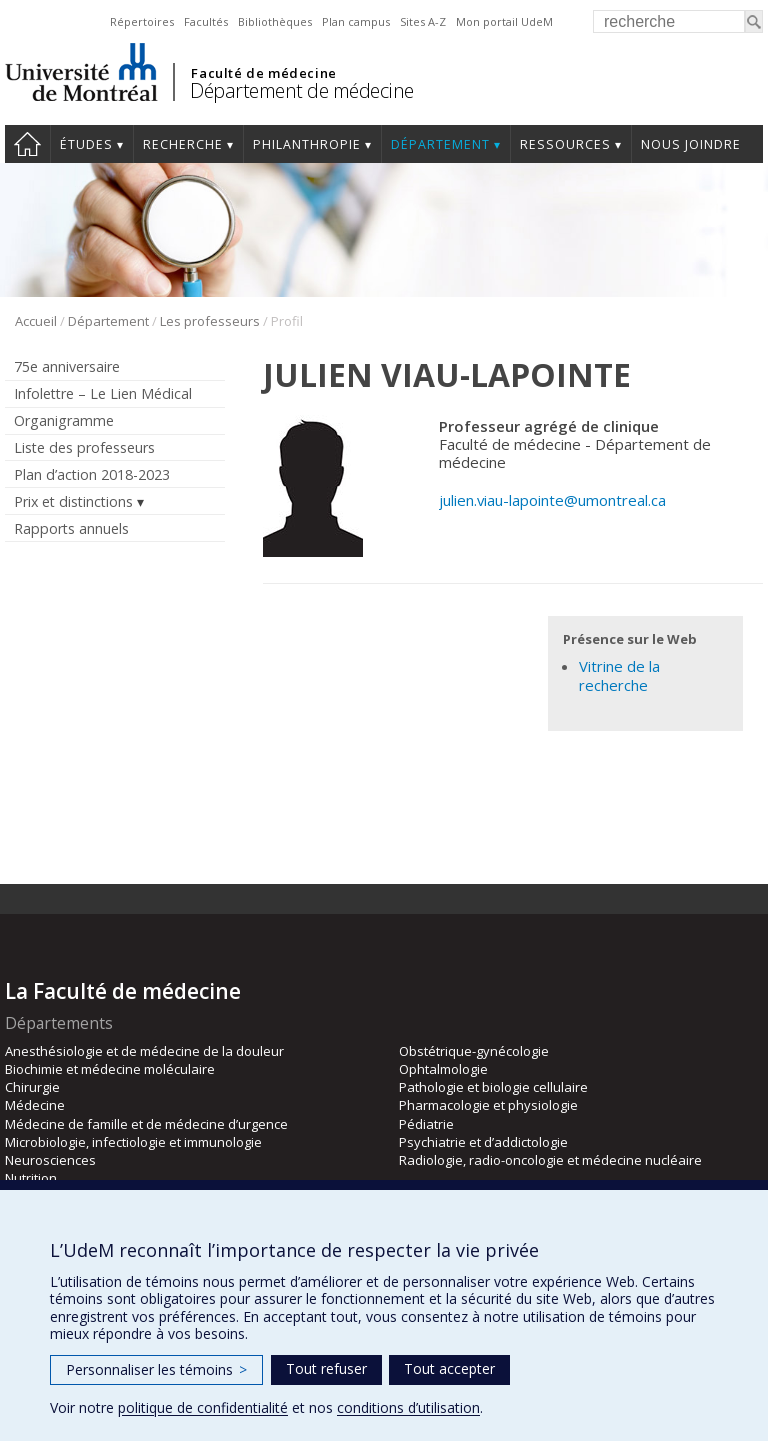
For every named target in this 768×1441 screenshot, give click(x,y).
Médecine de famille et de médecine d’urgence (146, 1124)
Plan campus (356, 21)
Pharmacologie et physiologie (488, 1105)
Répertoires (142, 21)
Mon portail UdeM (504, 21)
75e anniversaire (67, 366)
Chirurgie (32, 1087)
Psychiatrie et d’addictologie (483, 1142)
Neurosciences (50, 1160)
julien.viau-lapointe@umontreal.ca (552, 500)
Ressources (565, 144)
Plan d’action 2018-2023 (92, 474)
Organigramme (64, 420)
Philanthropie (307, 144)
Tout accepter (449, 1368)
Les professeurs (210, 321)
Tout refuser (326, 1368)
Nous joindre (691, 144)
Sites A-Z (423, 21)
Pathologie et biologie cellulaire (493, 1087)
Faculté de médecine (263, 73)
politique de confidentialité (203, 1407)
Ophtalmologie (443, 1069)
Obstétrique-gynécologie (474, 1051)
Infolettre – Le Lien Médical (103, 393)
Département (440, 144)
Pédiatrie (426, 1124)
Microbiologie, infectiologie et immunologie (133, 1142)
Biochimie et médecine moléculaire (110, 1069)
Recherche (183, 144)
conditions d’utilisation (408, 1407)
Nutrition (31, 1178)
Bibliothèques (275, 21)
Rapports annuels (71, 528)
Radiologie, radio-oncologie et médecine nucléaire (550, 1160)
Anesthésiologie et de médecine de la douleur (144, 1051)
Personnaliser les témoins (156, 1369)
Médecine (35, 1105)
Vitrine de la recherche (619, 675)
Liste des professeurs (84, 447)
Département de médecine (302, 90)
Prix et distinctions (73, 501)
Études (86, 144)
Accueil (27, 144)
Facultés (206, 21)
